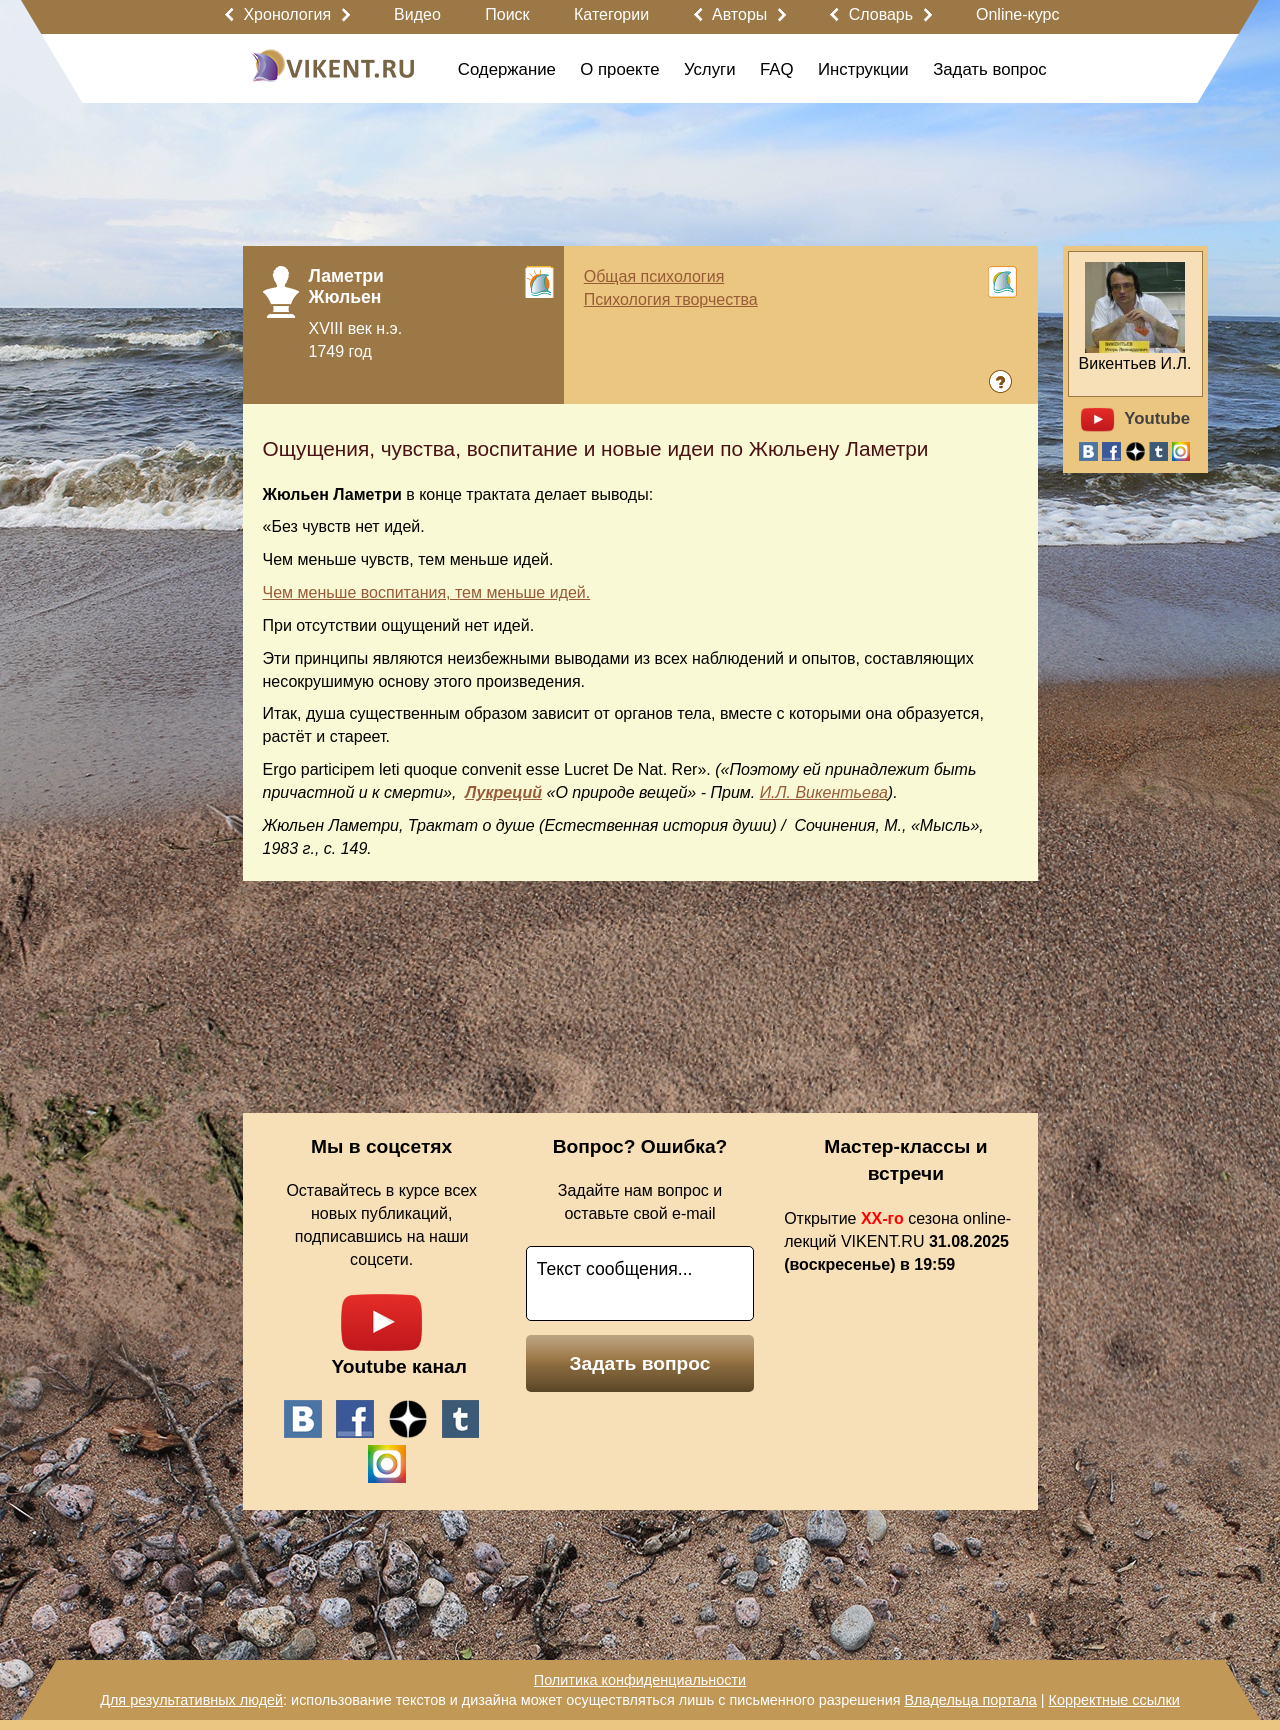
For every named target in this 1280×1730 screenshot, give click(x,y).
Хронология (287, 14)
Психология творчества (671, 299)
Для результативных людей (191, 1700)
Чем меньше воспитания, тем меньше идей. (427, 592)
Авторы (739, 14)
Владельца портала (970, 1700)
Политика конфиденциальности (640, 1680)
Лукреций (503, 792)
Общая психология (654, 276)
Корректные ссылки (1114, 1700)
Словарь (881, 14)
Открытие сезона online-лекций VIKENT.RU (897, 1241)
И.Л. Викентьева (824, 792)
